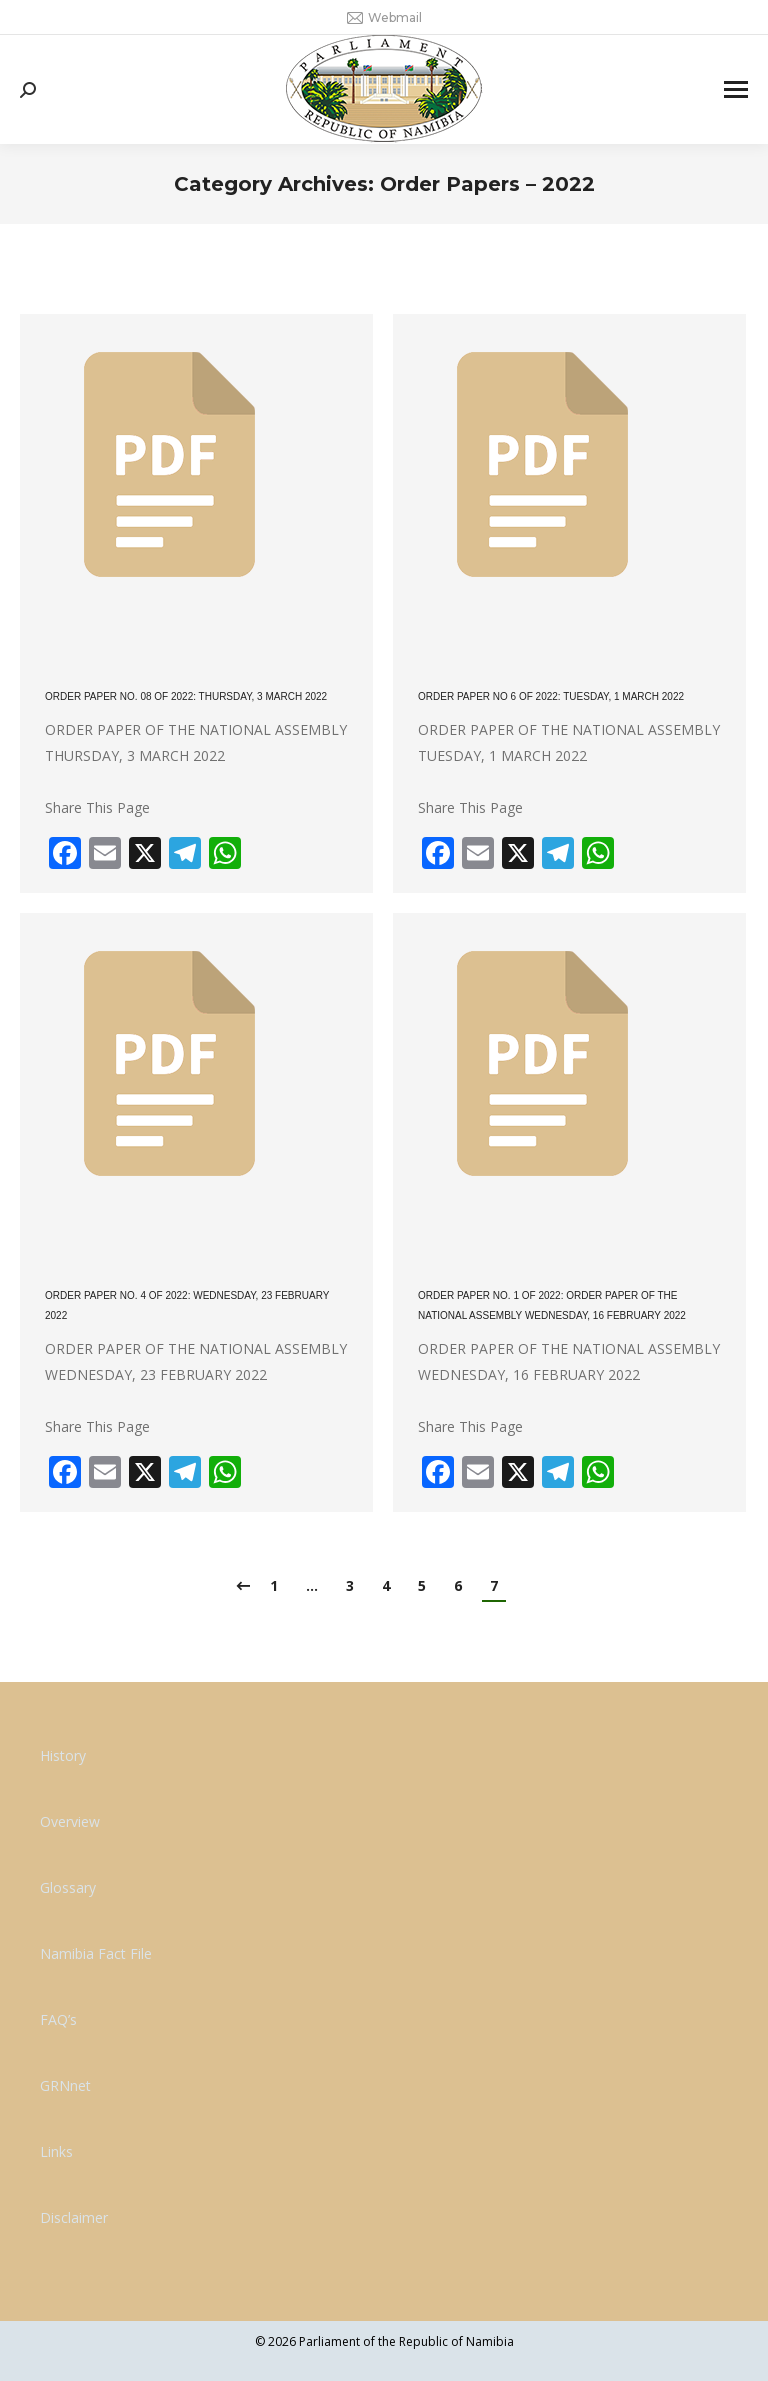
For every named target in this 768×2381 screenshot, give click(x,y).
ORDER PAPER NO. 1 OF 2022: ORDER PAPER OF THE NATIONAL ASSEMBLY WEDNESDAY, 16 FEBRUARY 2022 (552, 1305)
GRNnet (65, 2085)
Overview (70, 1821)
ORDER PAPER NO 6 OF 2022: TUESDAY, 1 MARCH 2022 (551, 696)
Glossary (68, 1887)
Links (56, 2151)
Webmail (384, 18)
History (63, 1755)
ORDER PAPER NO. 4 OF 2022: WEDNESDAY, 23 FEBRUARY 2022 (187, 1305)
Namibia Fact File (96, 1953)
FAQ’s (58, 2019)
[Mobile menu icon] (736, 89)
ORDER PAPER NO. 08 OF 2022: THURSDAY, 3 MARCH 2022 (186, 696)
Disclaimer (74, 2217)
